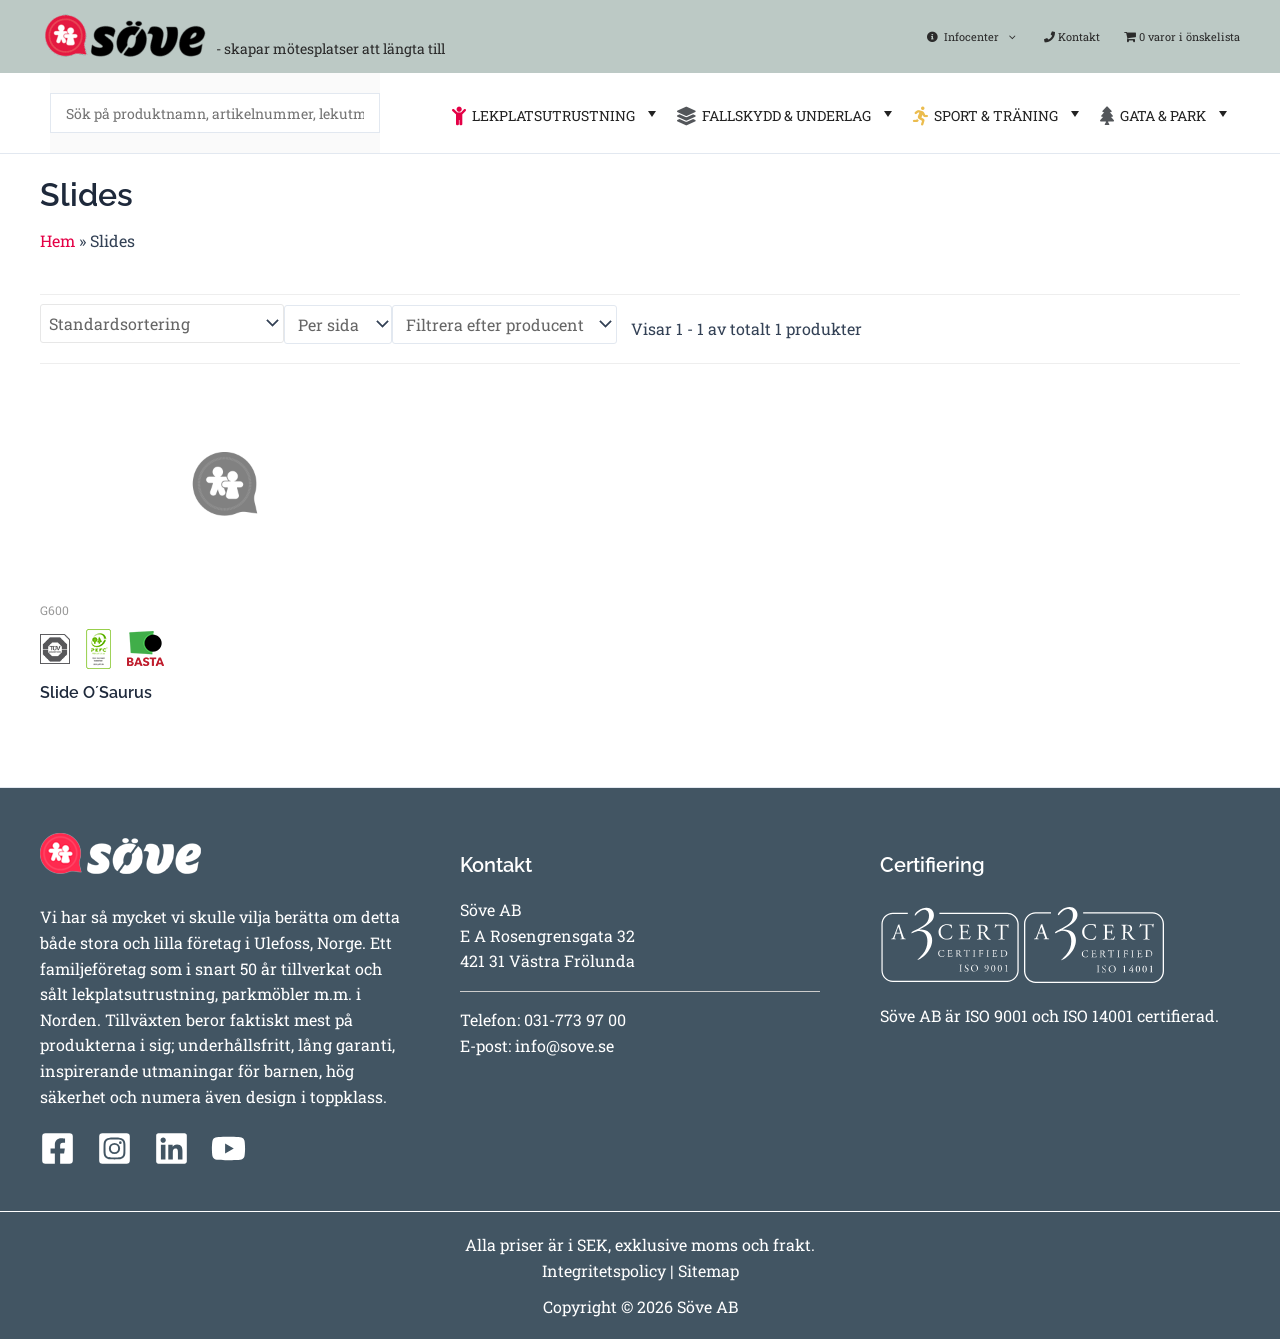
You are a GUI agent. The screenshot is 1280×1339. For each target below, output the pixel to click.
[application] (1016, 36)
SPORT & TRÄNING (998, 113)
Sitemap (708, 1270)
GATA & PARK (1166, 113)
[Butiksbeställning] (162, 323)
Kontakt (1075, 36)
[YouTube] (228, 1148)
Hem (57, 240)
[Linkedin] (171, 1148)
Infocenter (980, 36)
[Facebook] (57, 1148)
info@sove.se (564, 1045)
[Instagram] (114, 1148)
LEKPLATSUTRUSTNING (556, 113)
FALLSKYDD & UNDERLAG (787, 113)
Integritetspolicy (604, 1270)
